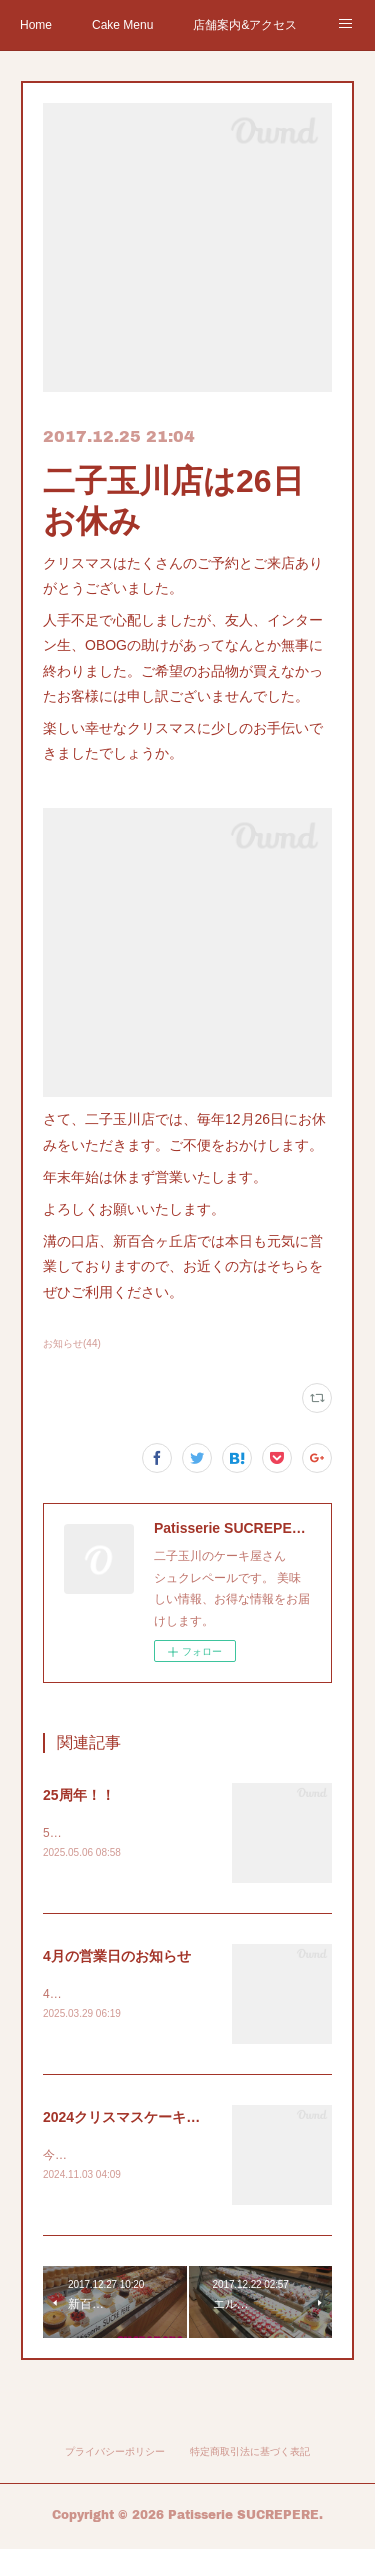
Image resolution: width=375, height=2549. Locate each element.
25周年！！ (79, 1795)
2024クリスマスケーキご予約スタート (163, 2119)
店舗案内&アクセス (245, 25)
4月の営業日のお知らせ (117, 1957)
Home (36, 25)
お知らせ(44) (72, 1343)
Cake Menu (122, 25)
